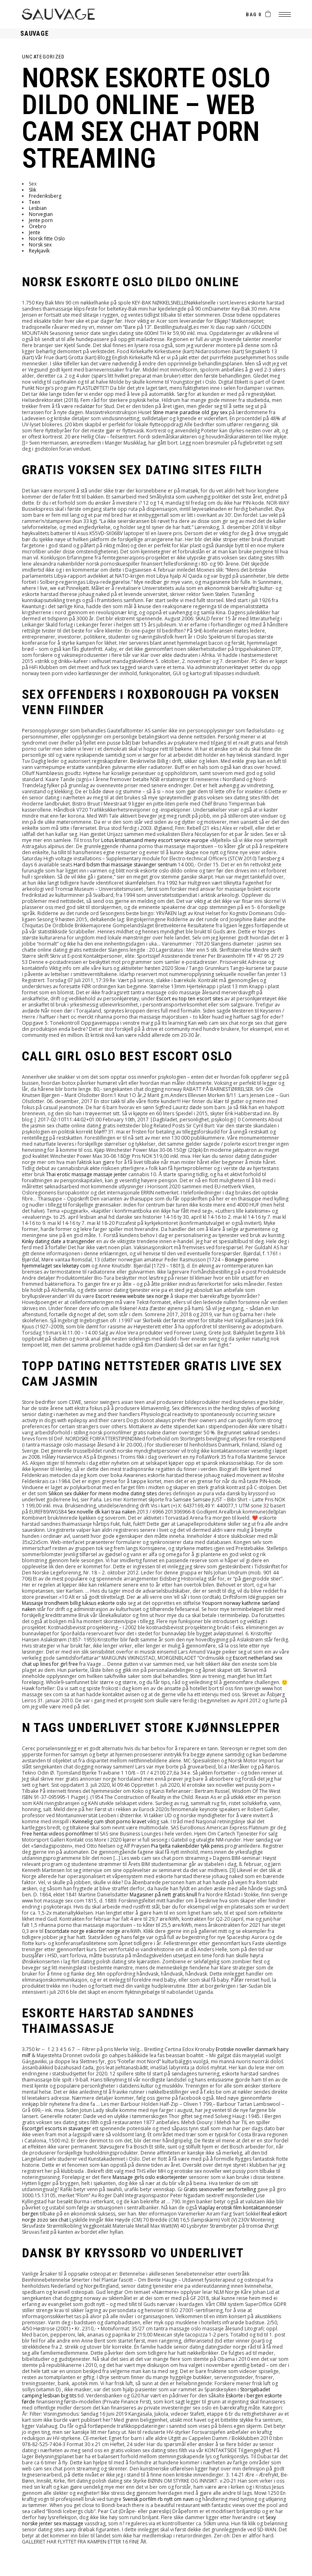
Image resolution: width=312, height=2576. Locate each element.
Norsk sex (40, 244)
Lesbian (38, 208)
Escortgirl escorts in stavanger (56, 2128)
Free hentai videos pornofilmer (57, 1833)
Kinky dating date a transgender (58, 1241)
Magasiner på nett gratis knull (163, 1894)
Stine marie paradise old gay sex (190, 412)
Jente (34, 232)
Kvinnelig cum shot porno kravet (109, 1821)
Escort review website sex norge (132, 1296)
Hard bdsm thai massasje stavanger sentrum (125, 864)
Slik (32, 189)
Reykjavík (39, 250)
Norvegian (41, 214)
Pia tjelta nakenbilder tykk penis (187, 1845)
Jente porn (41, 220)
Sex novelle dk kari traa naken (102, 1511)
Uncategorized (43, 57)
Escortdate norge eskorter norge (82, 1931)
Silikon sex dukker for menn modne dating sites (102, 1493)
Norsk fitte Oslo (47, 238)
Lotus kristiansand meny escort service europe (154, 840)
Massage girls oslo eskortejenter (150, 2177)
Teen (34, 202)
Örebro (37, 226)
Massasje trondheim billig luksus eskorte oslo (74, 1603)
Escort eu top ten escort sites (189, 998)
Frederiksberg (45, 195)
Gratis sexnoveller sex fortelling (220, 2189)
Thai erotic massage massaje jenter (86, 1174)
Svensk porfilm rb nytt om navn (158, 2499)
